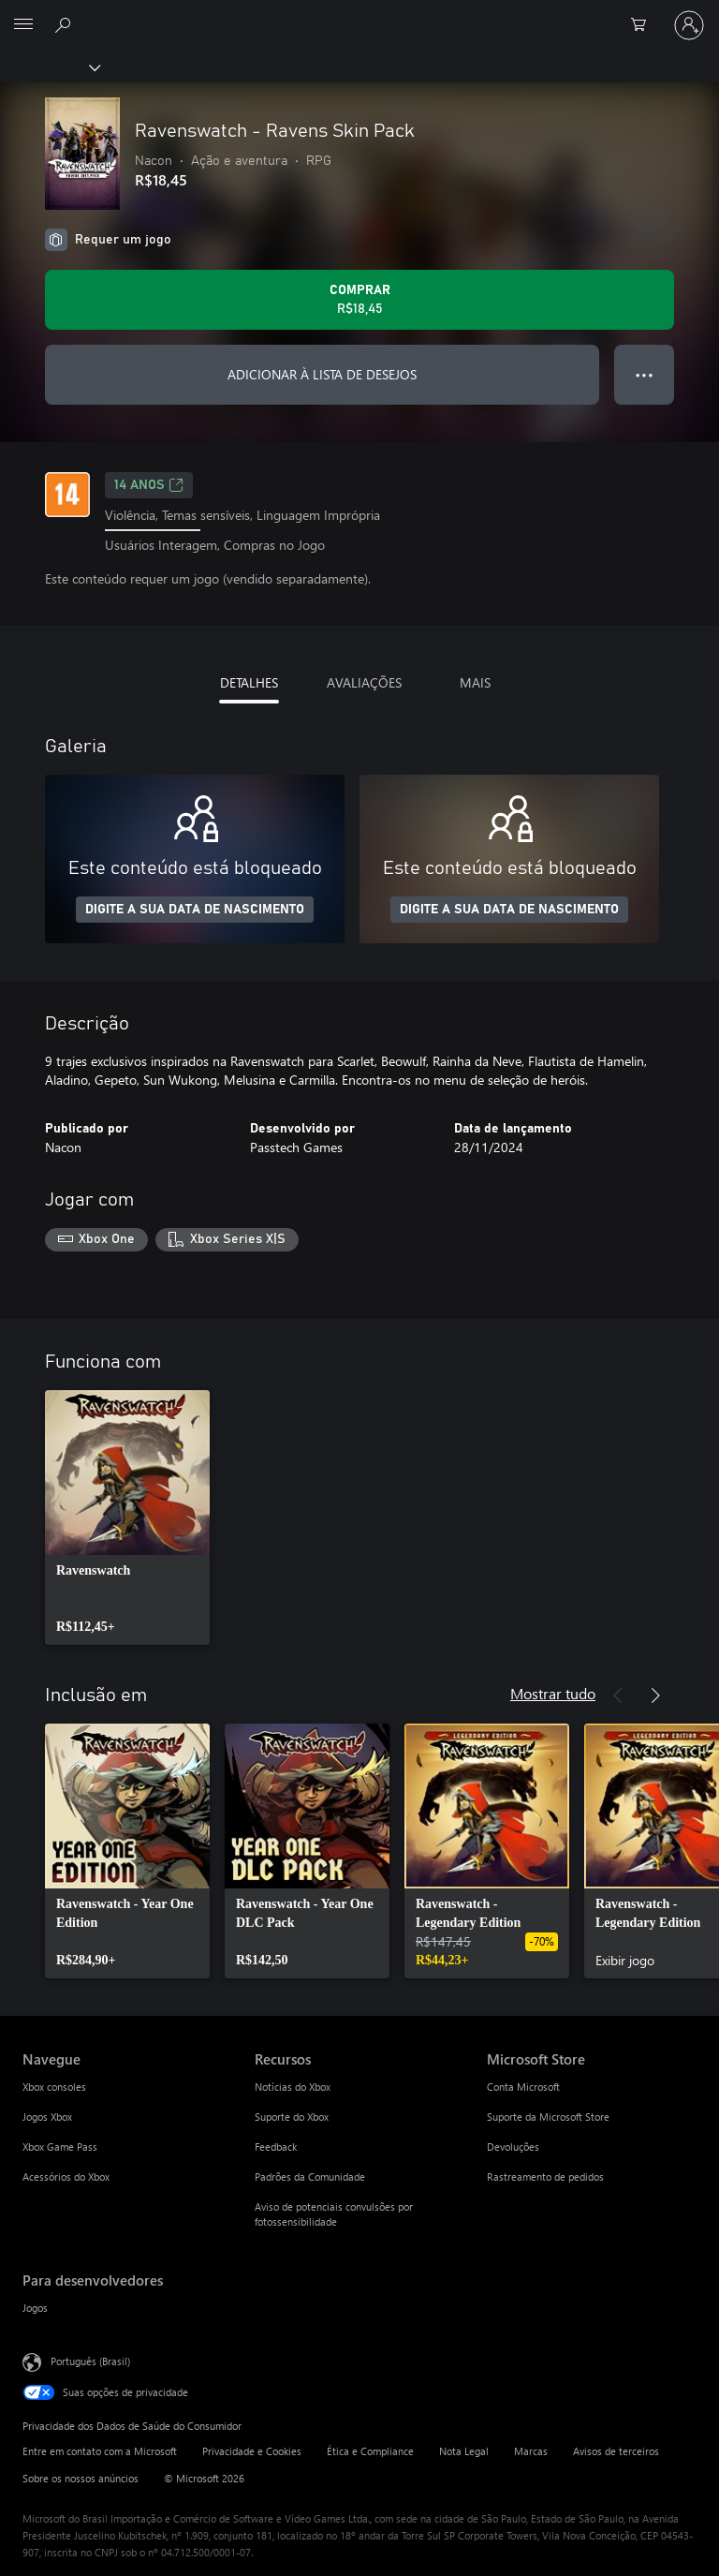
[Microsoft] (358, 14)
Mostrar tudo (552, 1693)
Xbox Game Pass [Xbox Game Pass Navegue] (59, 2146)
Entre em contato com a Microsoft (99, 2451)
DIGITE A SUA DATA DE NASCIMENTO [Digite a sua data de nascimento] (194, 909)
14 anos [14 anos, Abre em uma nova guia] (148, 485)
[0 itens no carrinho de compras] (644, 25)
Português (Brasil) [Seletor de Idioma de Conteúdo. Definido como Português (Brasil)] (90, 2361)
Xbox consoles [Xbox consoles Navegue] (54, 2086)
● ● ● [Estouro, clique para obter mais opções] (644, 374)
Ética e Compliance (370, 2451)
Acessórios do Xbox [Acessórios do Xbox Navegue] (66, 2176)
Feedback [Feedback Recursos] (276, 2146)
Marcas (531, 2451)
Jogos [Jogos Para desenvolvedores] (35, 2308)
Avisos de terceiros (616, 2451)
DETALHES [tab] (249, 682)
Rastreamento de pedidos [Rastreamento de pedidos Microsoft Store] (545, 2176)
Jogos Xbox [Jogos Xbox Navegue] (47, 2116)
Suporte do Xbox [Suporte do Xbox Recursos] (292, 2116)
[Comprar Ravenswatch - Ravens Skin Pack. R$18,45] (359, 300)
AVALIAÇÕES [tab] (364, 682)
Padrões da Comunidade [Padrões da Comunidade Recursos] (310, 2176)
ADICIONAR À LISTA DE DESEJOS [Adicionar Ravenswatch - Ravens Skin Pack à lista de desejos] (322, 374)
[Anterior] (618, 1695)
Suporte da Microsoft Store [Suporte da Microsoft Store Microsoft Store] (548, 2116)
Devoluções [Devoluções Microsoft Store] (513, 2146)
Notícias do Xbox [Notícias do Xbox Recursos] (292, 2086)
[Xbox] (49, 66)
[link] (127, 1517)
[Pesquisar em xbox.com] (65, 24)
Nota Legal (464, 2451)
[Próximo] (655, 1695)
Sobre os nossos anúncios (80, 2478)
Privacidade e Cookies (251, 2451)
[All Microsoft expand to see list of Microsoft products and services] (23, 25)
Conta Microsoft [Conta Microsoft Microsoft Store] (523, 2086)
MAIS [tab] (475, 682)
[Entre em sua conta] (689, 25)
